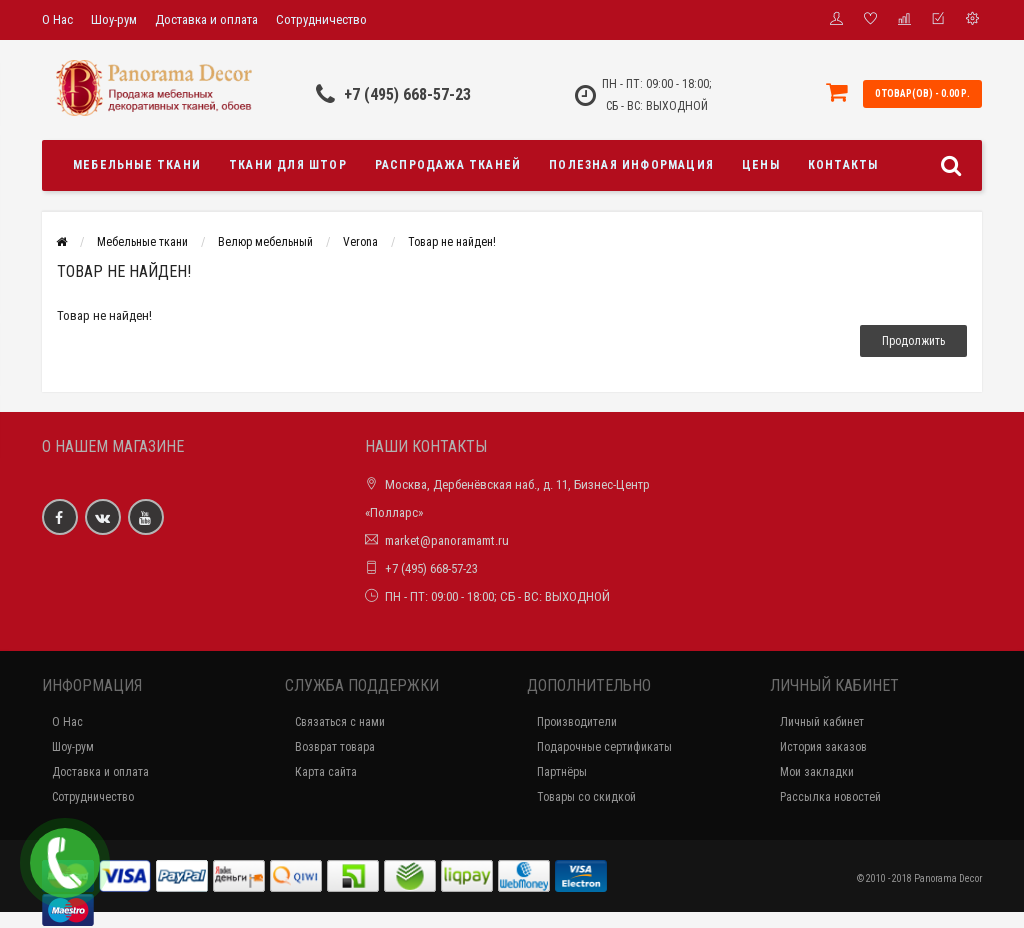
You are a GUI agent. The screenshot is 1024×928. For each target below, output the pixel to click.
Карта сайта (326, 772)
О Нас (57, 19)
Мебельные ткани (137, 165)
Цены (761, 165)
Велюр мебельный (265, 242)
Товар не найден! (452, 242)
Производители (577, 722)
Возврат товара (335, 747)
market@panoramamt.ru (447, 540)
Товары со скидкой (586, 797)
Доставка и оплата (206, 19)
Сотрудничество (321, 19)
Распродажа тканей (448, 165)
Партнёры (562, 772)
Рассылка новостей (830, 797)
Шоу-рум (114, 19)
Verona (360, 242)
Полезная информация (631, 165)
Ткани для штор (288, 165)
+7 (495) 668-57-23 (407, 94)
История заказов (823, 747)
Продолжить (913, 341)
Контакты (843, 165)
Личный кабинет (822, 722)
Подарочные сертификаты (604, 747)
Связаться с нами (340, 722)
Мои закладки (817, 772)
